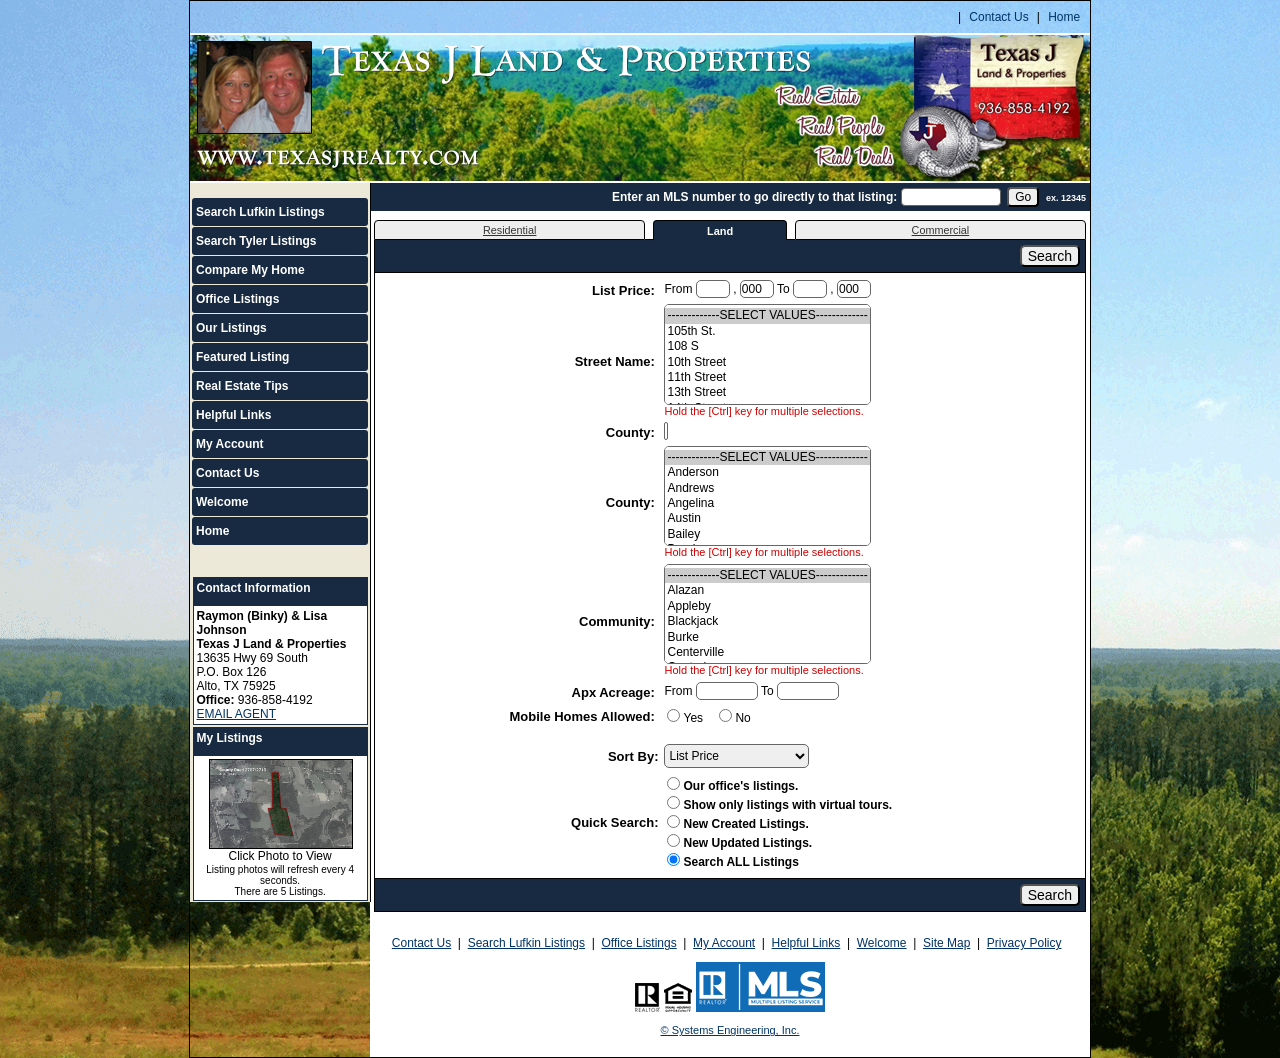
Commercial (941, 230)
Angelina (767, 503)
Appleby (767, 606)
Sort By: (633, 756)
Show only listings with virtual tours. (779, 805)
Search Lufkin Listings (260, 212)
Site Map (946, 943)
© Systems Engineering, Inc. (730, 1030)
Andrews (767, 488)
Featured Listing (242, 357)
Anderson (767, 472)
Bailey (767, 534)
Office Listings (237, 299)
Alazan (767, 590)
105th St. (767, 331)
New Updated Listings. (739, 843)
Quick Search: (614, 822)
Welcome (222, 502)
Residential (509, 230)
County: (632, 432)
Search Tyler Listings (256, 241)
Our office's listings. (732, 786)
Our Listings (231, 328)
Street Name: (617, 361)
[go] (1023, 197)
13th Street (767, 392)
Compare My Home (250, 270)
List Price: (625, 290)
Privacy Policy (1024, 943)
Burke (767, 637)
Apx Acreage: (615, 692)
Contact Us (998, 17)
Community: (618, 621)
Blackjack (767, 621)
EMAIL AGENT (237, 714)
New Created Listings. (737, 824)
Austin (767, 518)
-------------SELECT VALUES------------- (767, 315)
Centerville (767, 652)
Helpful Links (233, 415)
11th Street (767, 377)
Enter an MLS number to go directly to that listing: (754, 197)
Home (1064, 17)
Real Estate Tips (242, 386)
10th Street (767, 362)
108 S (767, 346)
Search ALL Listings (732, 862)
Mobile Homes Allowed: (583, 716)
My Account (230, 444)
